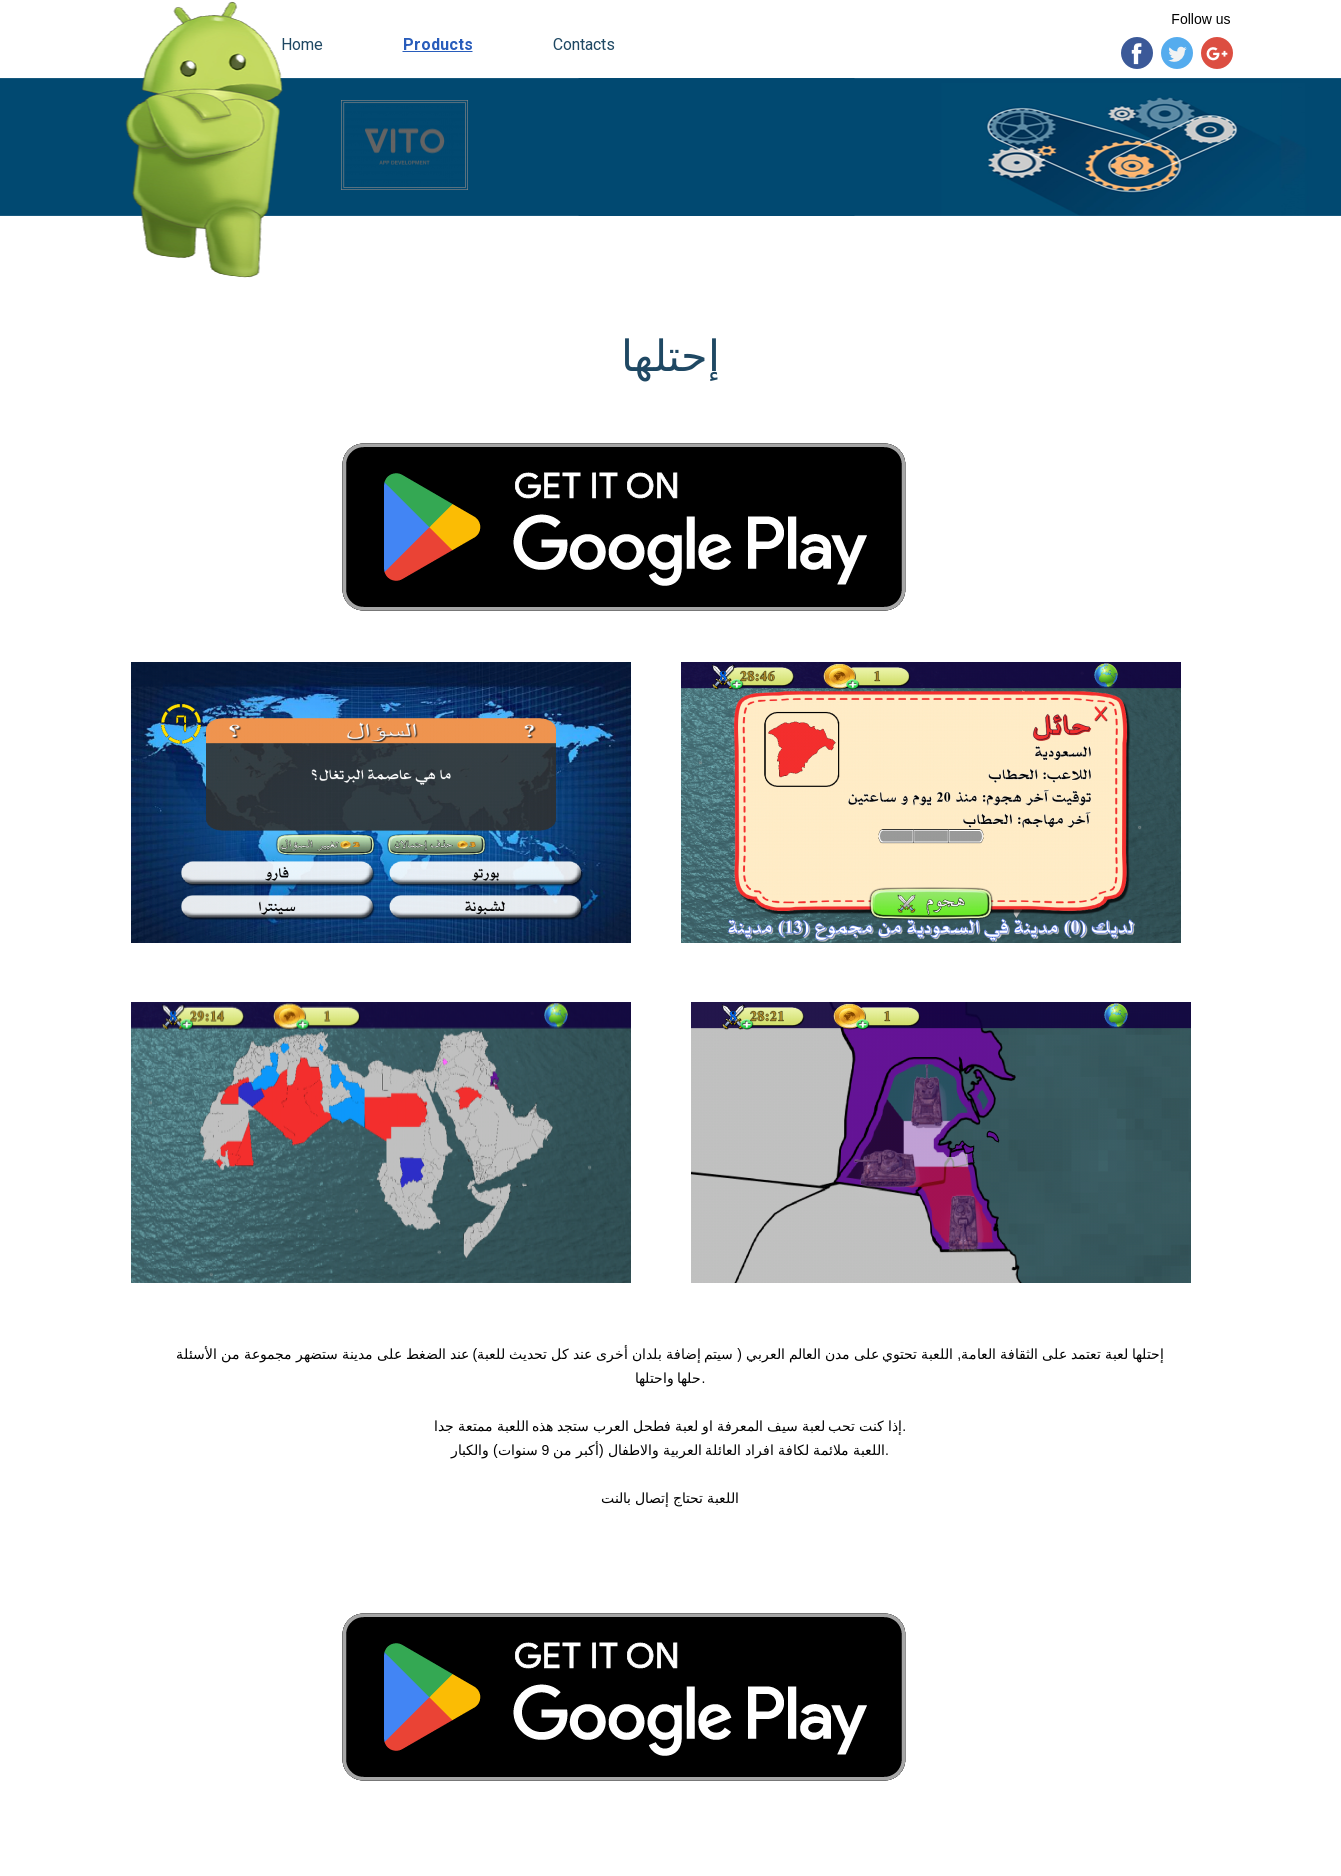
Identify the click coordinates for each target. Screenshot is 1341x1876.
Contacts (584, 44)
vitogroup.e (176, 1861)
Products (438, 44)
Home (302, 44)
